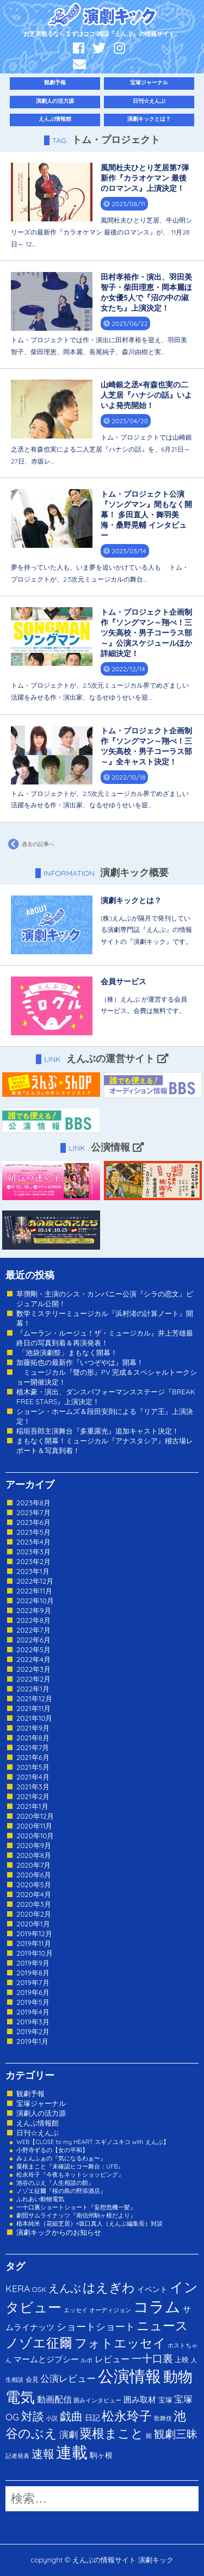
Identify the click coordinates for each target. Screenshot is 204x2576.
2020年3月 (33, 1904)
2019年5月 (33, 2002)
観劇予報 (55, 82)
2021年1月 (32, 1806)
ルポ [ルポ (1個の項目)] (86, 2360)
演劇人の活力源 (55, 100)
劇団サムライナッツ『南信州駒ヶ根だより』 (76, 2215)
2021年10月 (34, 1718)
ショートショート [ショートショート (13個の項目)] (96, 2326)
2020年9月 (33, 1845)
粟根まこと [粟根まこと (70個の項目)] (111, 2433)
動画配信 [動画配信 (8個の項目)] (54, 2399)
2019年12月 (34, 1933)
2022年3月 (33, 1669)
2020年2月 (33, 1914)
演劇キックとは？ (149, 118)
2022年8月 (33, 1620)
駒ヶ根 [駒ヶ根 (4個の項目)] (101, 2455)
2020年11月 (34, 1825)
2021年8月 (33, 1737)
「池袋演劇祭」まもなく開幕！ (67, 1352)
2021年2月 (33, 1796)
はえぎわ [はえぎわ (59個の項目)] (109, 2287)
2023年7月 (33, 1512)
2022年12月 (34, 1581)
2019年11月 (33, 1943)
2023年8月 (33, 1502)
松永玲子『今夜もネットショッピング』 (70, 2174)
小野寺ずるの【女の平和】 (52, 2150)
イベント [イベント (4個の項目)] (152, 2289)
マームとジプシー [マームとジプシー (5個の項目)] (46, 2359)
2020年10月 (35, 1835)
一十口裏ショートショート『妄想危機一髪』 (76, 2207)
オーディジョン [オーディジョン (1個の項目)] (110, 2310)
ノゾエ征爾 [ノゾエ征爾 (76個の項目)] (38, 2342)
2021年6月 (33, 1757)
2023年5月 (33, 1532)
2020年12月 (35, 1816)
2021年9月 (33, 1727)
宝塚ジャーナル (149, 82)
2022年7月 (33, 1630)
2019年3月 (33, 2021)
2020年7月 (33, 1865)
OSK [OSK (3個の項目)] (39, 2289)
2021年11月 (33, 1708)
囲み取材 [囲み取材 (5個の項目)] (139, 2399)
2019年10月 (34, 1953)
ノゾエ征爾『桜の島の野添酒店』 (61, 2191)
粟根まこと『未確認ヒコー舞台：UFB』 (69, 2166)
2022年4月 (33, 1659)
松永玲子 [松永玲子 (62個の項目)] (127, 2416)
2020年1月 (33, 1923)
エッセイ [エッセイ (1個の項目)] (76, 2310)
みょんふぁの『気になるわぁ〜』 (61, 2158)
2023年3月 (33, 1551)
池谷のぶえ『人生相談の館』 (55, 2182)
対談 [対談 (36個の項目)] (32, 2416)
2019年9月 (33, 1963)
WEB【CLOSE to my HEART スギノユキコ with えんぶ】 (92, 2142)
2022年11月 (34, 1590)
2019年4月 (33, 2011)
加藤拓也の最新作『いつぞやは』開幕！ (80, 1362)
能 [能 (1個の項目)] (149, 2435)
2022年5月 (33, 1649)
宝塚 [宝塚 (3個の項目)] (165, 2399)
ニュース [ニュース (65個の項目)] (162, 2325)
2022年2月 (33, 1679)
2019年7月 (33, 1982)
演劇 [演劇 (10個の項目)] (68, 2434)
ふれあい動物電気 (40, 2199)
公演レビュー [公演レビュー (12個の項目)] (68, 2378)
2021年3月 (33, 1786)
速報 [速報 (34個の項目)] (43, 2454)
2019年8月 (33, 1972)
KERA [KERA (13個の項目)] (17, 2288)
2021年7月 (32, 1747)
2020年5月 (33, 1884)
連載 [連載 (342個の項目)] (72, 2452)
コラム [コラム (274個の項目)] (157, 2306)
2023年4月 (33, 1541)
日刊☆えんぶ (149, 100)
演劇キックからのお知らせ (58, 2232)
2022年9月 (33, 1610)
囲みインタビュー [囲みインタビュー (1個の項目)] (97, 2400)
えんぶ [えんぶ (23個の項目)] (64, 2288)
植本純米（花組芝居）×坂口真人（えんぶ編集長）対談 (89, 2223)
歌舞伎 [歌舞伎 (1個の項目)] (163, 2418)
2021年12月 (34, 1698)
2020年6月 (33, 1874)
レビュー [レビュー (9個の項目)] (112, 2358)
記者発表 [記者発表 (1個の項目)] (17, 2456)
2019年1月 (32, 2041)
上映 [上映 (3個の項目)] (182, 2359)
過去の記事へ (29, 844)
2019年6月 (33, 1992)
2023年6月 (33, 1522)
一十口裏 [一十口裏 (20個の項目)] (152, 2358)
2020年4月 (33, 1894)
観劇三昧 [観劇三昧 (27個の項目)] (175, 2434)
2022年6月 (33, 1639)
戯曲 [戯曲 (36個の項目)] (71, 2416)
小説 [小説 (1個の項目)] (52, 2418)
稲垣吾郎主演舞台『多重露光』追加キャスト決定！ (97, 1430)
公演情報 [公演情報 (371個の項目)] (129, 2376)
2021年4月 (33, 1776)
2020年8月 (33, 1855)
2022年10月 (35, 1600)
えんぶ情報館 (55, 118)
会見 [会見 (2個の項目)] (32, 2379)
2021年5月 (33, 1767)
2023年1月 (33, 1571)
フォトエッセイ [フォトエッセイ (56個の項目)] (120, 2343)
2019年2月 (33, 2031)
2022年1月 (33, 1688)
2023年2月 (33, 1561)
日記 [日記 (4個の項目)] (92, 2417)
